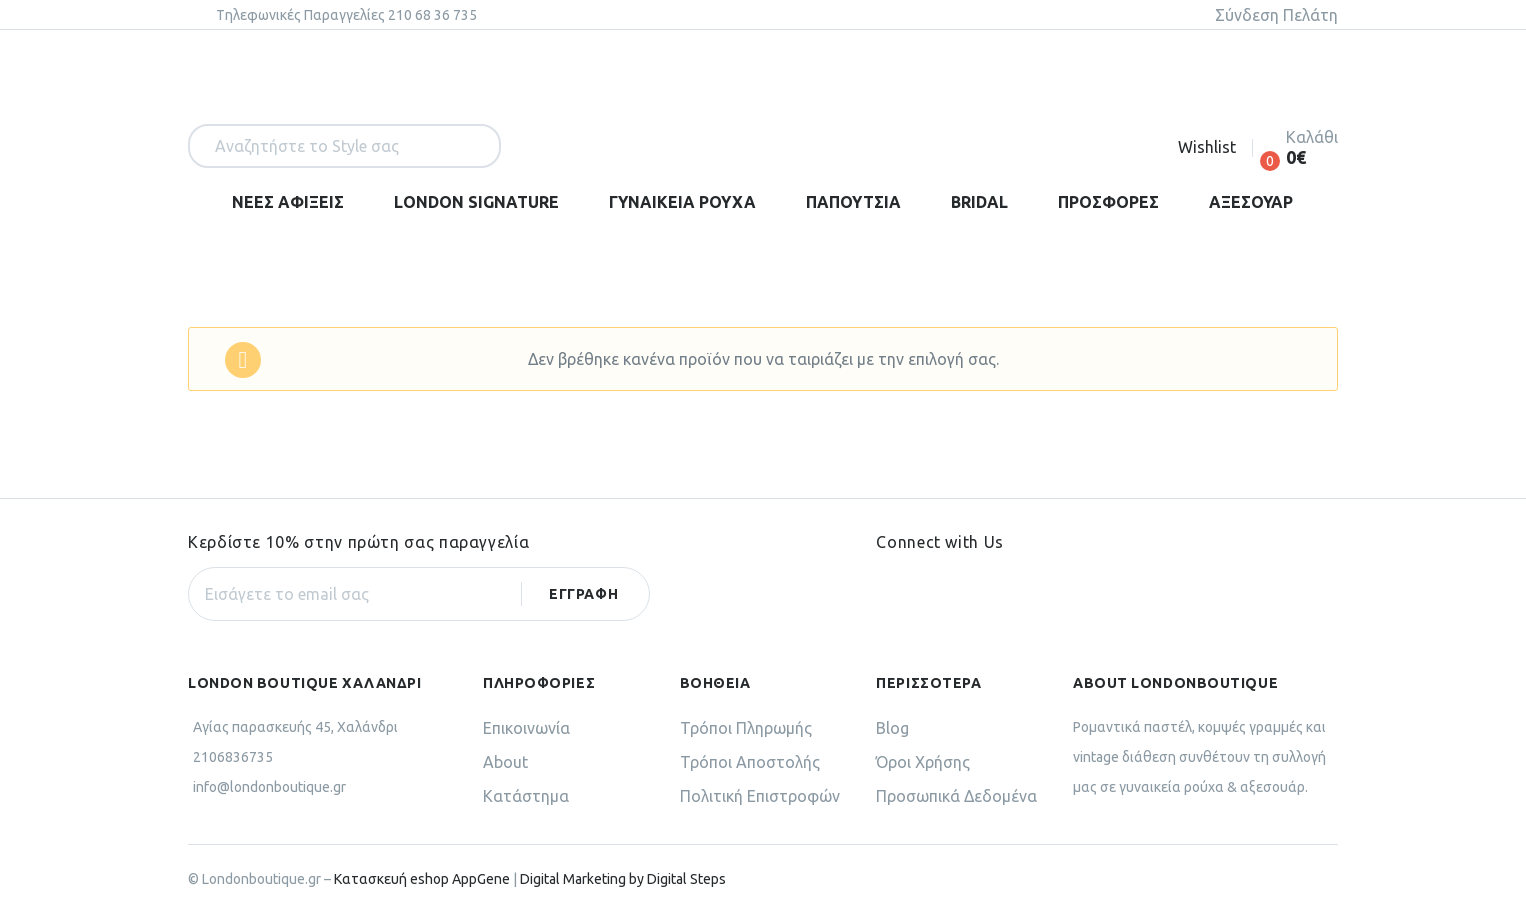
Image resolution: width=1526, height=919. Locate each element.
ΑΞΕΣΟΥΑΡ (1251, 202)
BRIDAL (979, 202)
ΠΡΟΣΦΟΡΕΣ (1108, 202)
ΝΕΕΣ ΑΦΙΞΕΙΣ (288, 202)
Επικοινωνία (526, 728)
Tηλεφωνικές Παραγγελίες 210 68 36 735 (346, 15)
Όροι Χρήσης (923, 762)
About (505, 762)
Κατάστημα (526, 796)
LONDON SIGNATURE (476, 202)
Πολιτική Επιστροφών (760, 796)
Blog (892, 728)
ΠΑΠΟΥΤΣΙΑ (853, 202)
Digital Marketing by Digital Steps (623, 879)
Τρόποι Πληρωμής (746, 728)
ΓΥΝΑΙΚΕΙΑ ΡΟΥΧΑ (682, 202)
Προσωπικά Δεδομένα (956, 796)
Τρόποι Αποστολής (750, 762)
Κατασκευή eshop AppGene (422, 879)
